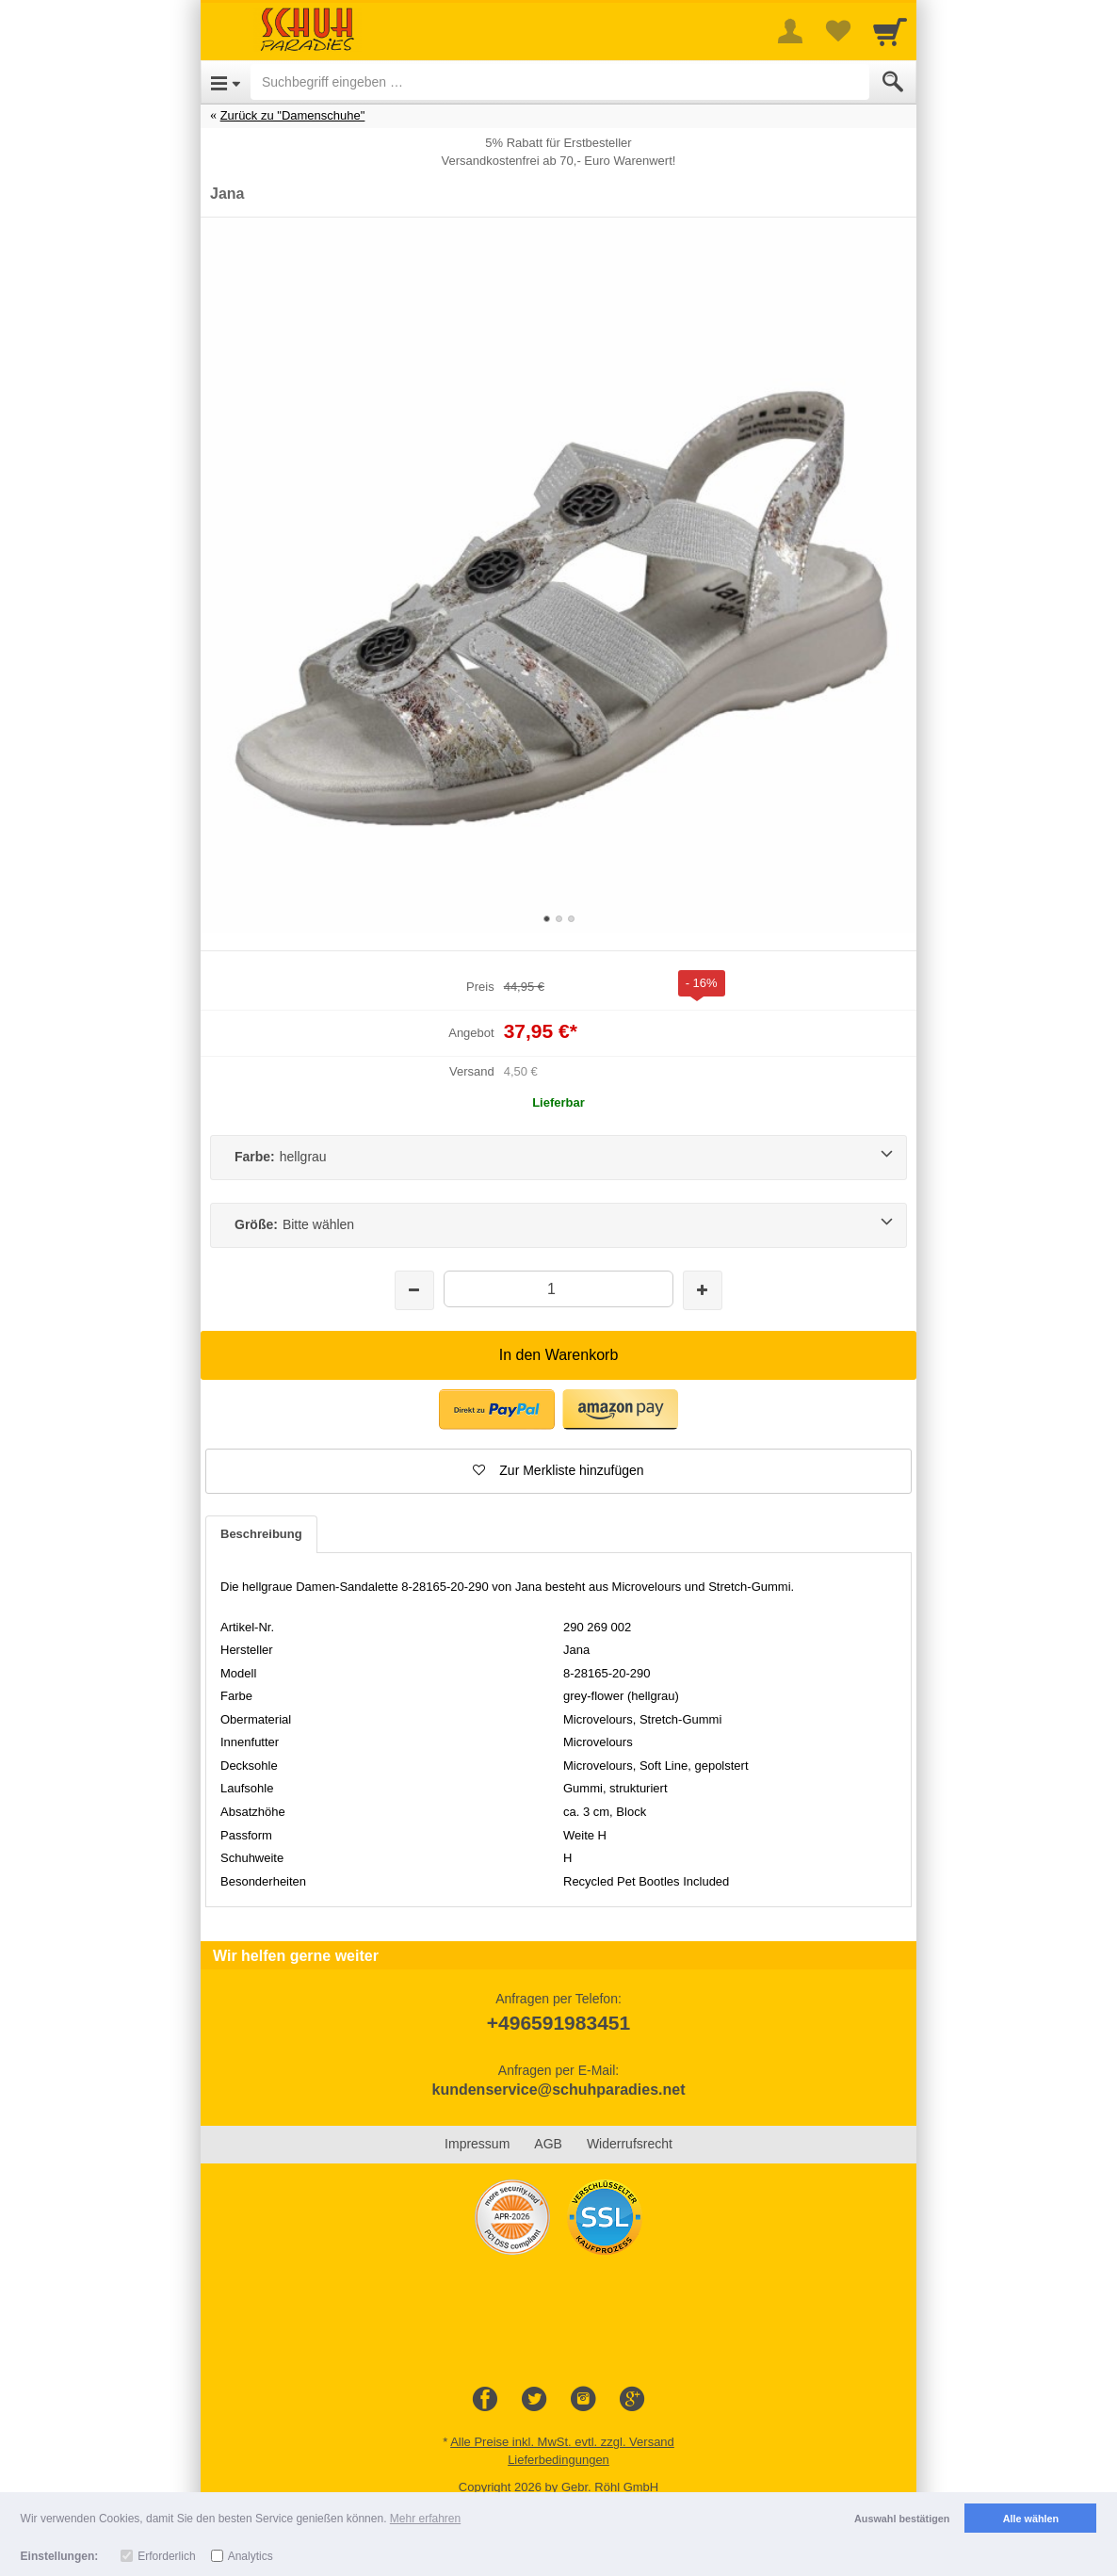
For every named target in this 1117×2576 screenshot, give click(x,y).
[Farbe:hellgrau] (558, 1157)
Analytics (250, 2556)
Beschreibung (261, 1534)
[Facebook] (485, 2399)
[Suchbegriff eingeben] (560, 82)
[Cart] (890, 31)
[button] (558, 1471)
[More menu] (790, 31)
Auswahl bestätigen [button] (901, 2518)
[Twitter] (534, 2399)
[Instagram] (582, 2399)
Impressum (477, 2143)
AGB (548, 2143)
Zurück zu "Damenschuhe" (292, 115)
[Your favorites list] (837, 31)
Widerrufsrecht (629, 2143)
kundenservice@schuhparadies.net (558, 2090)
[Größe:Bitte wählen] (558, 1225)
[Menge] (558, 1289)
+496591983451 (558, 2022)
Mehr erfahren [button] (425, 2518)
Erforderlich (166, 2556)
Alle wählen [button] (1031, 2518)
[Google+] (631, 2399)
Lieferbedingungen (558, 2460)
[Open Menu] (225, 82)
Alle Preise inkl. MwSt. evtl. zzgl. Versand (562, 2442)
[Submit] (893, 82)
